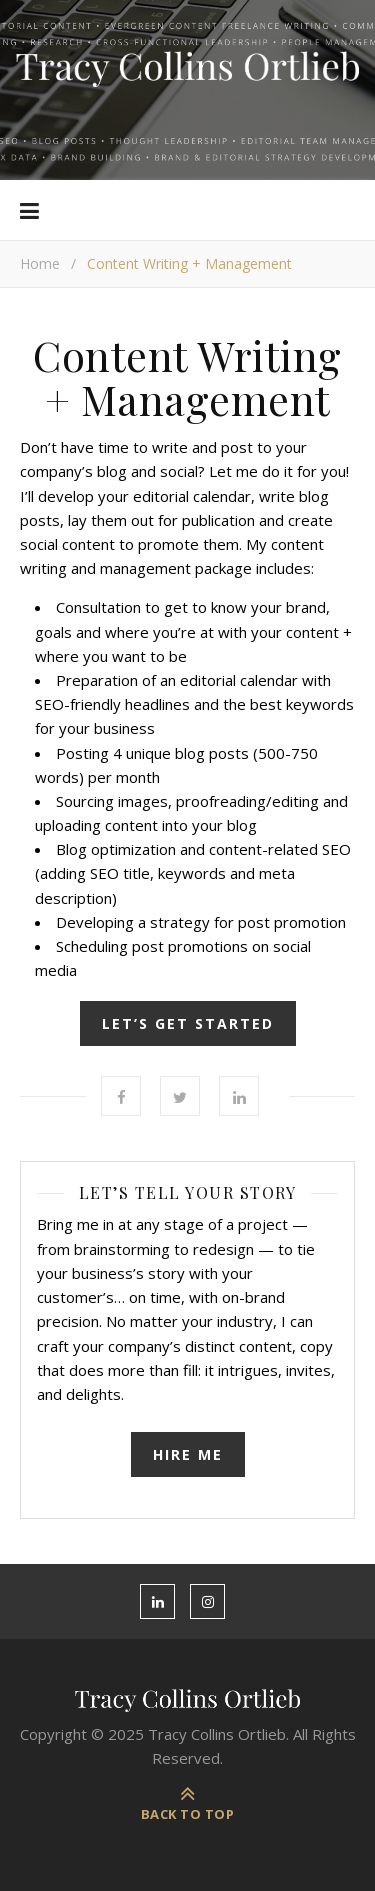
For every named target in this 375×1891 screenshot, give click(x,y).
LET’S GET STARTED (188, 1023)
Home (40, 263)
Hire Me (188, 1454)
